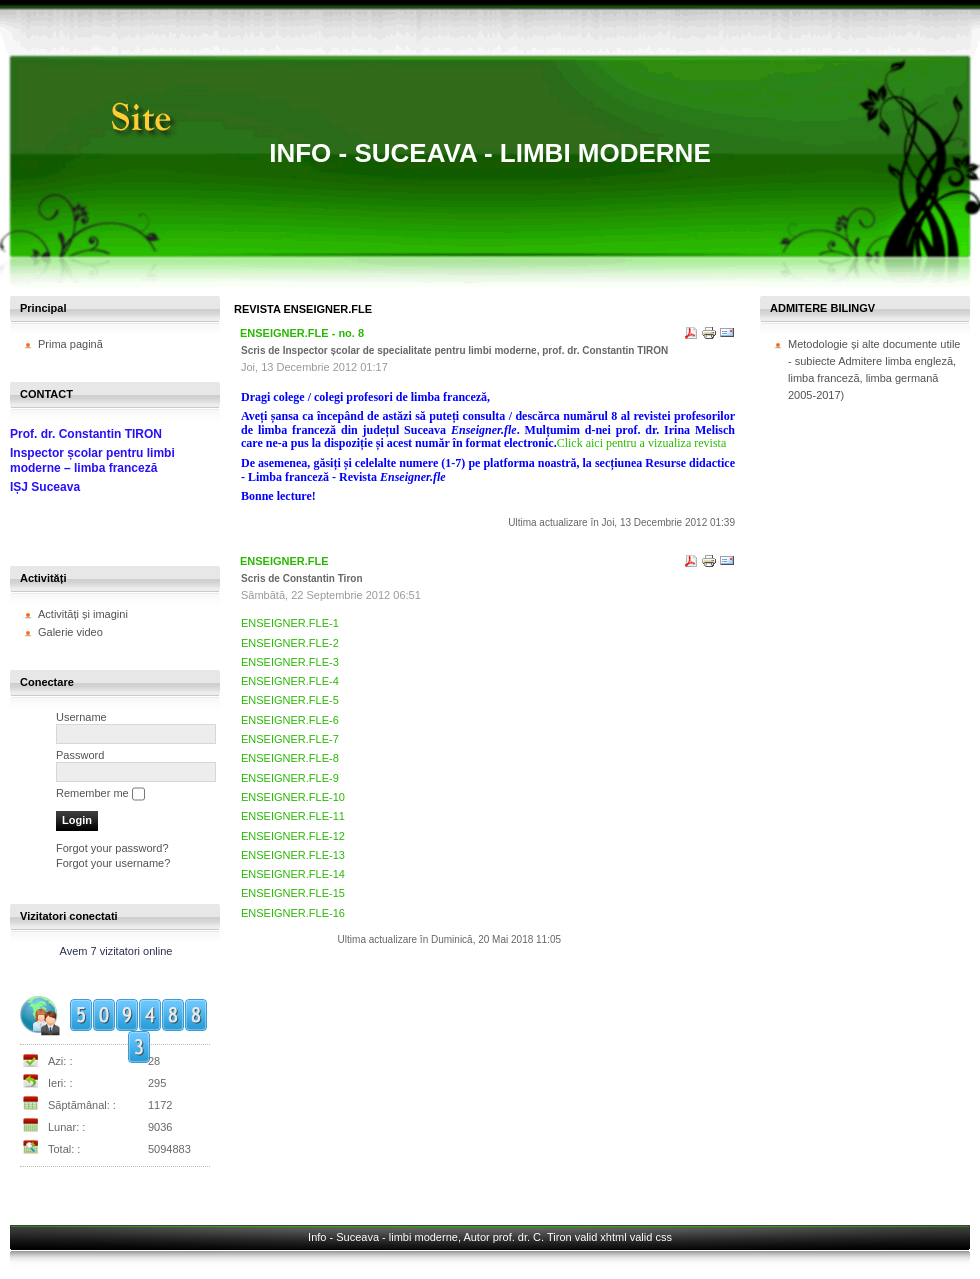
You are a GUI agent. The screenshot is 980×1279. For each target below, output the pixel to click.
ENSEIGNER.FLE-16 (293, 913)
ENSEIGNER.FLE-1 (290, 623)
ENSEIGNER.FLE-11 (293, 816)
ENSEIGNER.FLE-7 (290, 739)
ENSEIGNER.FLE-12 (293, 836)
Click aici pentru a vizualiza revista (642, 443)
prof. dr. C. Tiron (532, 1237)
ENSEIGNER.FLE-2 (290, 643)
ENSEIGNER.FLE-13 (293, 855)
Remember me (92, 793)
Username (81, 717)
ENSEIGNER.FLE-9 (290, 778)
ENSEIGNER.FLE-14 (293, 874)
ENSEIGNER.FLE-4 (290, 681)
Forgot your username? (113, 863)
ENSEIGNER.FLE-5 (290, 700)
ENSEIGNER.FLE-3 (290, 662)
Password (80, 755)
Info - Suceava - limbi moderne (490, 153)
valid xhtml (601, 1237)
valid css (651, 1237)
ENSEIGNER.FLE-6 (290, 720)
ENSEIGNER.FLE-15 (293, 893)
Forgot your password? (112, 848)
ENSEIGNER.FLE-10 (293, 797)
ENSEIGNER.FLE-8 (290, 758)
